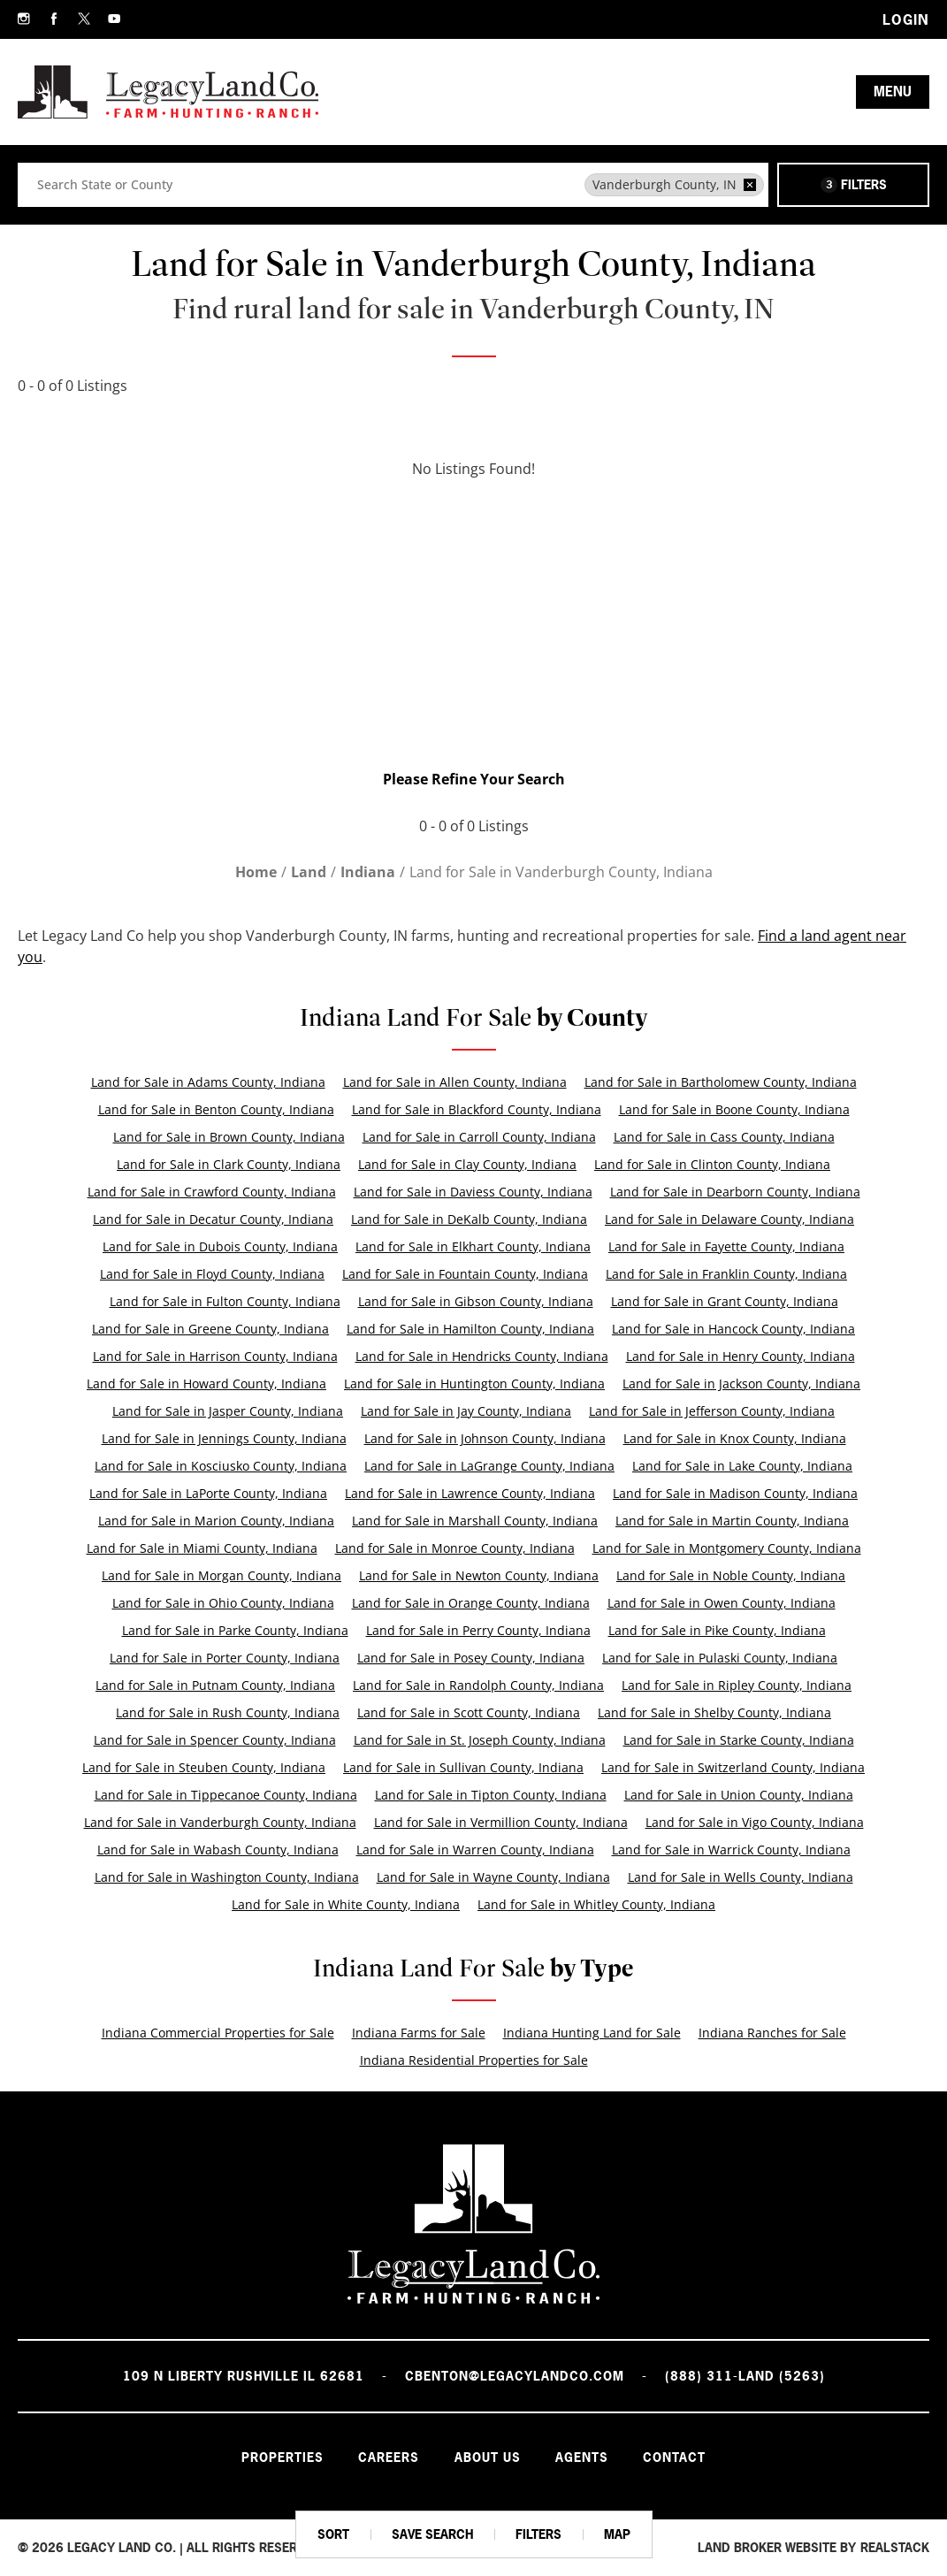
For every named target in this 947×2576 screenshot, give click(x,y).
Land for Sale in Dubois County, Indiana (220, 1246)
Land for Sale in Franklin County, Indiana (726, 1273)
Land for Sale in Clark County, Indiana (228, 1164)
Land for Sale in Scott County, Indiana (468, 1712)
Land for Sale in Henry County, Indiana (740, 1356)
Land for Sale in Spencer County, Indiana (215, 1739)
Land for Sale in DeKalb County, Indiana (469, 1219)
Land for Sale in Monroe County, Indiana (455, 1548)
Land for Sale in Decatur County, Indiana (213, 1219)
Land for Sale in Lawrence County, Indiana (470, 1493)
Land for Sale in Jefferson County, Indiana (712, 1411)
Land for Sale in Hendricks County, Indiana (481, 1356)
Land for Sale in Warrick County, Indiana (731, 1849)
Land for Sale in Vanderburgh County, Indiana (220, 1822)
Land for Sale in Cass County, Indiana (724, 1136)
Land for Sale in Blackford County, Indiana (476, 1109)
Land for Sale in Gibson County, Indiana (475, 1301)
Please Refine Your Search (474, 779)
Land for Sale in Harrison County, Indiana (215, 1356)
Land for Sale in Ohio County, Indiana (223, 1602)
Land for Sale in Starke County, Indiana (738, 1739)
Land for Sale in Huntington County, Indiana (474, 1383)
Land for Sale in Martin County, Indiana (732, 1520)
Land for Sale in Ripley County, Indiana (737, 1685)
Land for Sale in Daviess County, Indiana (473, 1191)
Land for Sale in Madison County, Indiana (735, 1493)
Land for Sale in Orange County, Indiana (471, 1602)
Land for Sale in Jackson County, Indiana (741, 1383)
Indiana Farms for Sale (418, 2032)
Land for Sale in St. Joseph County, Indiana (480, 1739)
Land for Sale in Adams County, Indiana (208, 1082)
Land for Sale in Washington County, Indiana (227, 1877)
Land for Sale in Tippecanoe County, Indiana (226, 1794)
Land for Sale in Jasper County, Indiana (227, 1411)
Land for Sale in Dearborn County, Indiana (735, 1191)
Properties (282, 2457)
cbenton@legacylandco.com (514, 2375)
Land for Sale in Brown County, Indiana (229, 1136)
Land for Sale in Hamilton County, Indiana (470, 1328)
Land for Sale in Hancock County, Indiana (733, 1328)
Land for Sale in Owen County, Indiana (721, 1602)
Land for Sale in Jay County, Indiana (466, 1411)
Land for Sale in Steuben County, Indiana (203, 1767)
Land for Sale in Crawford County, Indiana (212, 1191)
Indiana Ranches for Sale (772, 2032)
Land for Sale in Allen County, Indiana (455, 1082)
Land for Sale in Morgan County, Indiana (221, 1575)
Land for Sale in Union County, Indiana (738, 1794)
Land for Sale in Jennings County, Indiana (224, 1438)
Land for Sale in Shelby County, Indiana (714, 1712)
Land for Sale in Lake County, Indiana (742, 1465)
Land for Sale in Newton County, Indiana (479, 1575)
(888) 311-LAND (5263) (745, 2375)
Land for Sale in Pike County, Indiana (717, 1630)
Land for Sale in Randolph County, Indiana (478, 1685)
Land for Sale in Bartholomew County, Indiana (720, 1082)
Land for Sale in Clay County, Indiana (467, 1164)
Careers (388, 2457)
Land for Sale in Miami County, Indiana (202, 1548)
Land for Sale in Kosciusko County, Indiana (221, 1465)
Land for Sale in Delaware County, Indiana (729, 1219)
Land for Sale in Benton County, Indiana (216, 1109)
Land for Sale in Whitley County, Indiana (596, 1904)
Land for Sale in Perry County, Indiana (478, 1630)
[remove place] (750, 185)
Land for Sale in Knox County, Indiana (734, 1438)
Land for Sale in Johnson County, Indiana (485, 1438)
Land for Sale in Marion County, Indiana (216, 1520)
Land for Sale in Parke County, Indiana (235, 1630)
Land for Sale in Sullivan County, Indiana (463, 1767)
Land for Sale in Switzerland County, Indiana (733, 1767)
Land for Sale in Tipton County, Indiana (491, 1794)
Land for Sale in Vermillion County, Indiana (501, 1822)
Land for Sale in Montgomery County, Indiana (726, 1548)
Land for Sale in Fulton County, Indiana (225, 1301)
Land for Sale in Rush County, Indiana (228, 1712)
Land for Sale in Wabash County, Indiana (218, 1849)
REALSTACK (894, 2547)
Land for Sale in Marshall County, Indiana (475, 1520)
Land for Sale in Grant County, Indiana (724, 1301)
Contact (676, 2457)
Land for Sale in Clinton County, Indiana (712, 1164)
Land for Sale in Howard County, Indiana (206, 1383)
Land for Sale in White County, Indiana (346, 1904)
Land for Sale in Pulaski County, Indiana (719, 1657)
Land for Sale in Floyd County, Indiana (212, 1273)
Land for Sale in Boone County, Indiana (734, 1109)
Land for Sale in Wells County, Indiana (740, 1877)
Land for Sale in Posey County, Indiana (470, 1657)
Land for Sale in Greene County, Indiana (210, 1328)
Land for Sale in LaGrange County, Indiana (489, 1465)
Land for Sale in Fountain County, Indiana (465, 1273)
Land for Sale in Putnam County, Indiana (215, 1685)
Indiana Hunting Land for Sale (592, 2032)
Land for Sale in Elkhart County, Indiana (473, 1246)
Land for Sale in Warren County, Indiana (475, 1849)
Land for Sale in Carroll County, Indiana (479, 1136)
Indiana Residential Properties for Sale (474, 2060)
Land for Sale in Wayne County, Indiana (493, 1877)
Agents (582, 2457)
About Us (487, 2457)
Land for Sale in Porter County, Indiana (225, 1657)
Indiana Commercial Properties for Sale (218, 2032)
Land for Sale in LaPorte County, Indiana (208, 1493)
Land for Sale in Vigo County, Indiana (754, 1822)
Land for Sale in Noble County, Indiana (730, 1575)
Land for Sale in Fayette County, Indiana (726, 1246)
